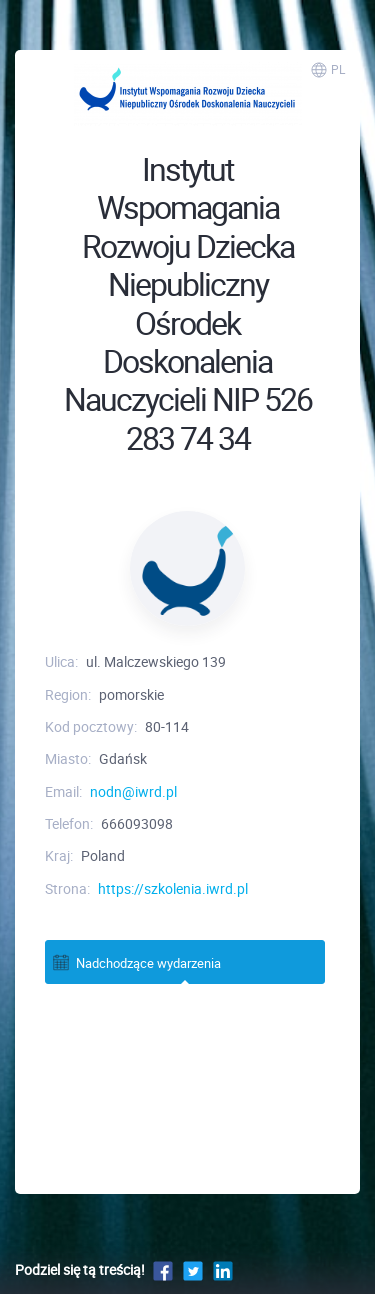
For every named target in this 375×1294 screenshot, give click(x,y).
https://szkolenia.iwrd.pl (173, 888)
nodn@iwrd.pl (133, 791)
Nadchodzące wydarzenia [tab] (136, 962)
